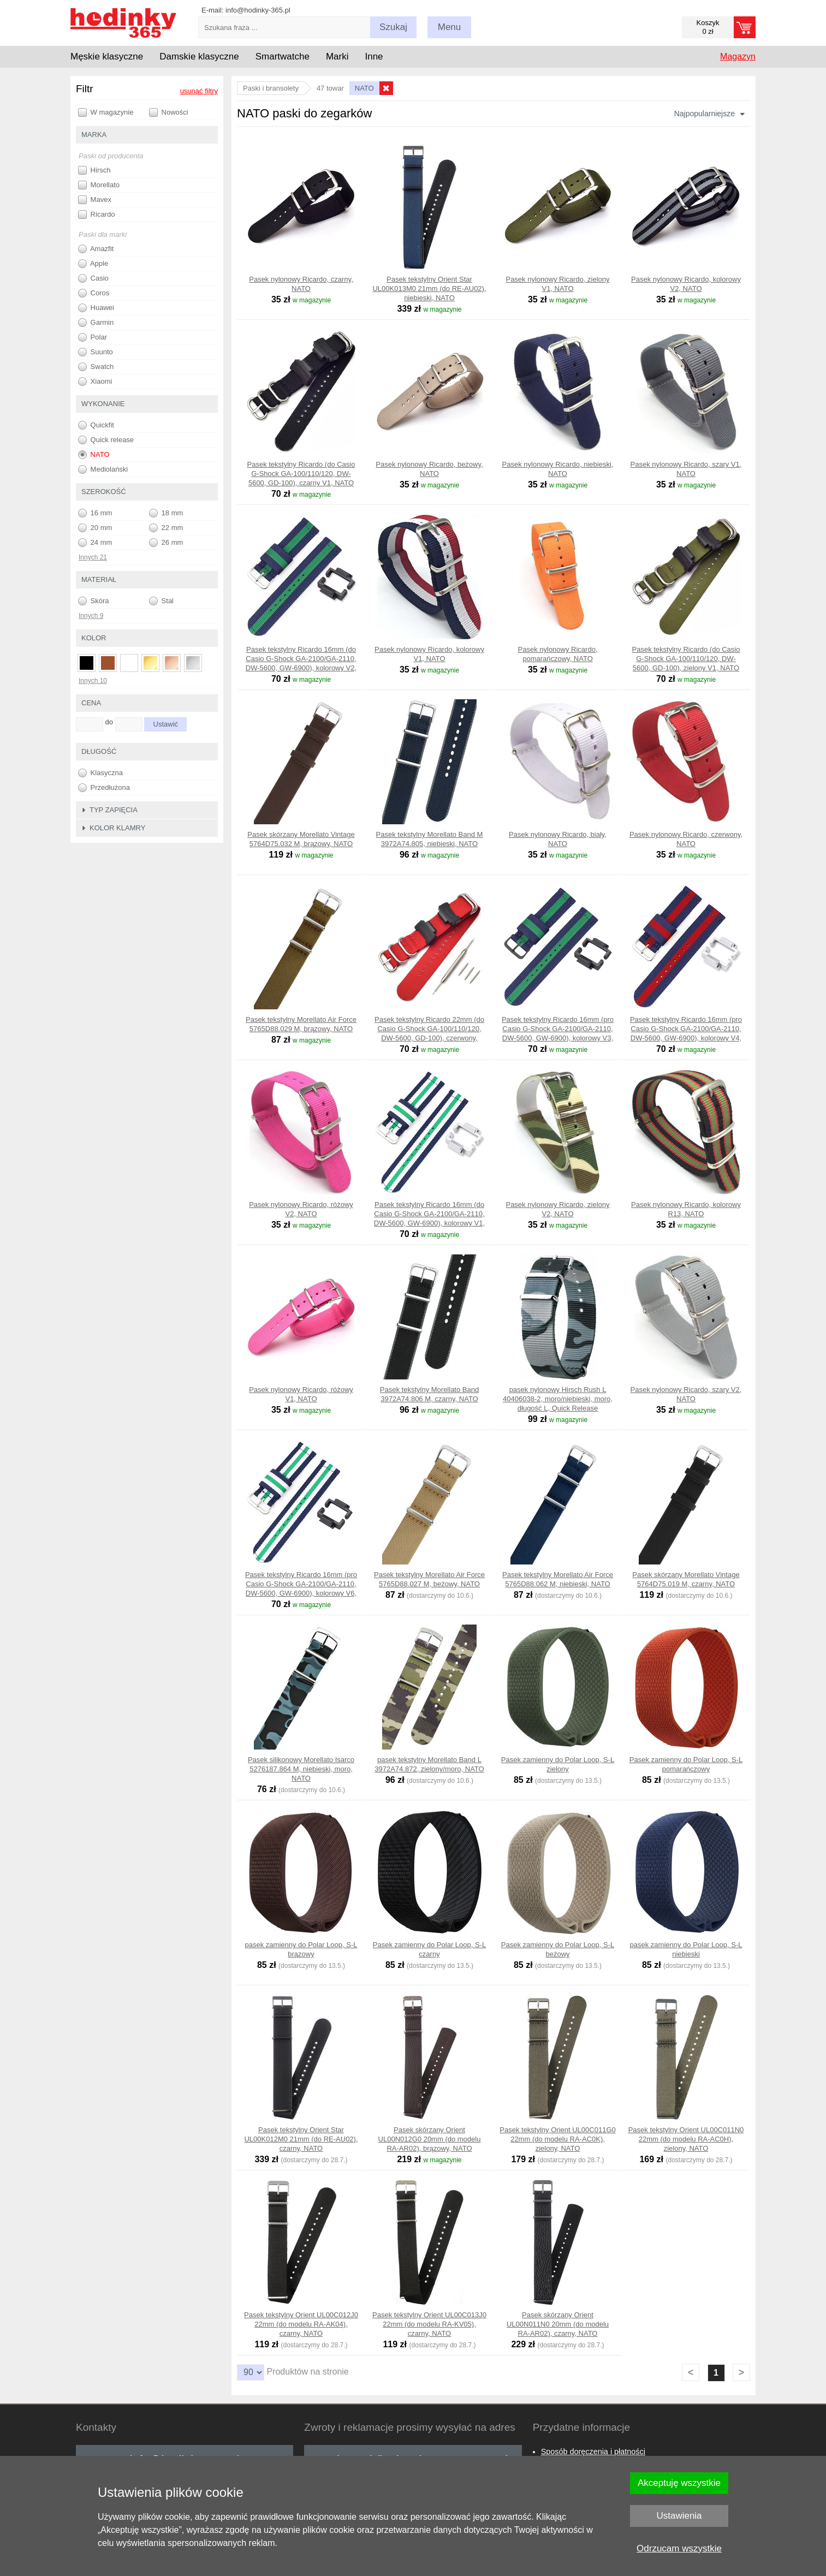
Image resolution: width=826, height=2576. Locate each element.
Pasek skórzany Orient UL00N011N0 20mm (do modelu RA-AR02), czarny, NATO (558, 2324)
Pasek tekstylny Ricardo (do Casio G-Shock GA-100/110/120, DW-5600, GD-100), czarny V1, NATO (301, 473)
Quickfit (96, 425)
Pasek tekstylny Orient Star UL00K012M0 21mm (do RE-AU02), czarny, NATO (301, 2139)
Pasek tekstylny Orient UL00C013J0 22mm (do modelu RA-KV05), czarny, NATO (429, 2324)
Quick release (106, 440)
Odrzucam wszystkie (679, 2548)
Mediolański (103, 469)
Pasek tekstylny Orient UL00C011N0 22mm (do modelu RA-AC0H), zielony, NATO (686, 2139)
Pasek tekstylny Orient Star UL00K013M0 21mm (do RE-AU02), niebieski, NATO (429, 288)
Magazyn (738, 56)
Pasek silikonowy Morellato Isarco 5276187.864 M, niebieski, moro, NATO (301, 1769)
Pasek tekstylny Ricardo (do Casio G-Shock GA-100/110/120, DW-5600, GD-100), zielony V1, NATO (686, 658)
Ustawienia (679, 2515)
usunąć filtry (199, 91)
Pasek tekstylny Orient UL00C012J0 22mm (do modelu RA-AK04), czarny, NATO (301, 2324)
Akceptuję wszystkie (679, 2483)
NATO (94, 454)
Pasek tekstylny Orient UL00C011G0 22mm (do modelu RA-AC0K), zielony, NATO (557, 2139)
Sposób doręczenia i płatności (593, 2451)
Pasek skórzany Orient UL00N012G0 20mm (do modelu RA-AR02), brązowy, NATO (429, 2139)
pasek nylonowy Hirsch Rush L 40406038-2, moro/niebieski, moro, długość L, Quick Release (558, 1398)
